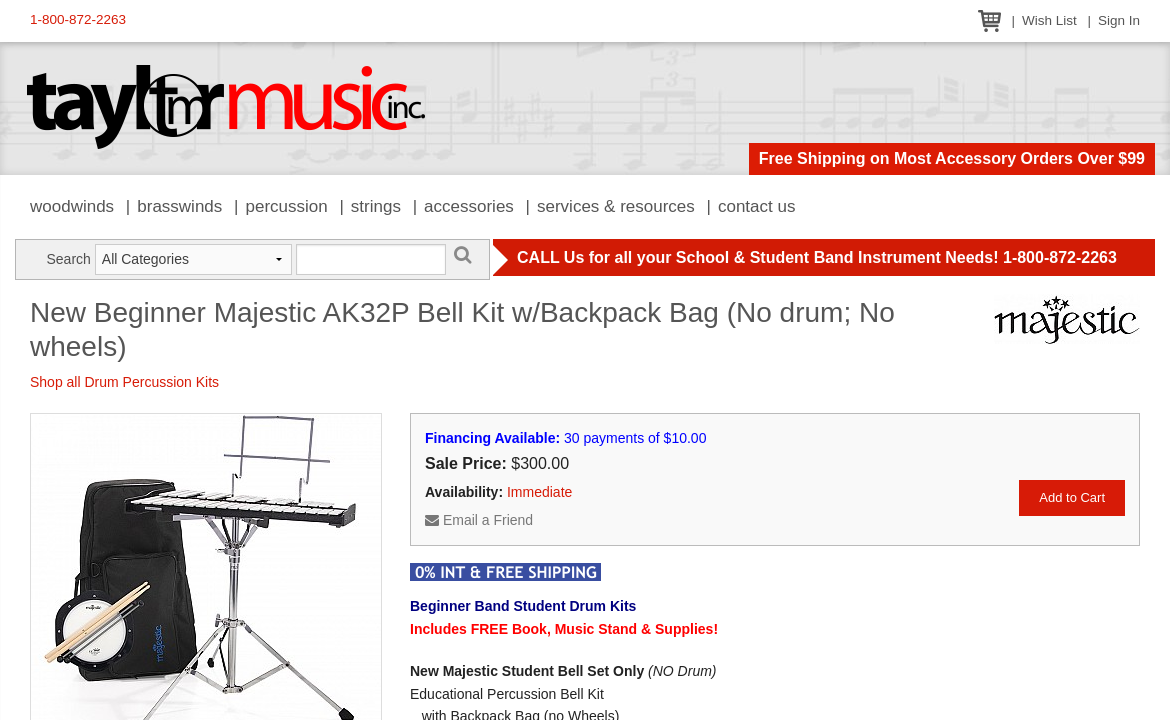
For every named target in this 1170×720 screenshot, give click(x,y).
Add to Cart (1072, 497)
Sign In (1119, 20)
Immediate (539, 492)
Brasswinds (179, 206)
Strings (376, 206)
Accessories (469, 206)
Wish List (1049, 20)
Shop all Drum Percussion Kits (124, 382)
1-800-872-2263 (78, 19)
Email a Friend (479, 520)
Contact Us (757, 206)
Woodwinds (72, 206)
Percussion (286, 206)
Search (68, 259)
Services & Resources (616, 206)
